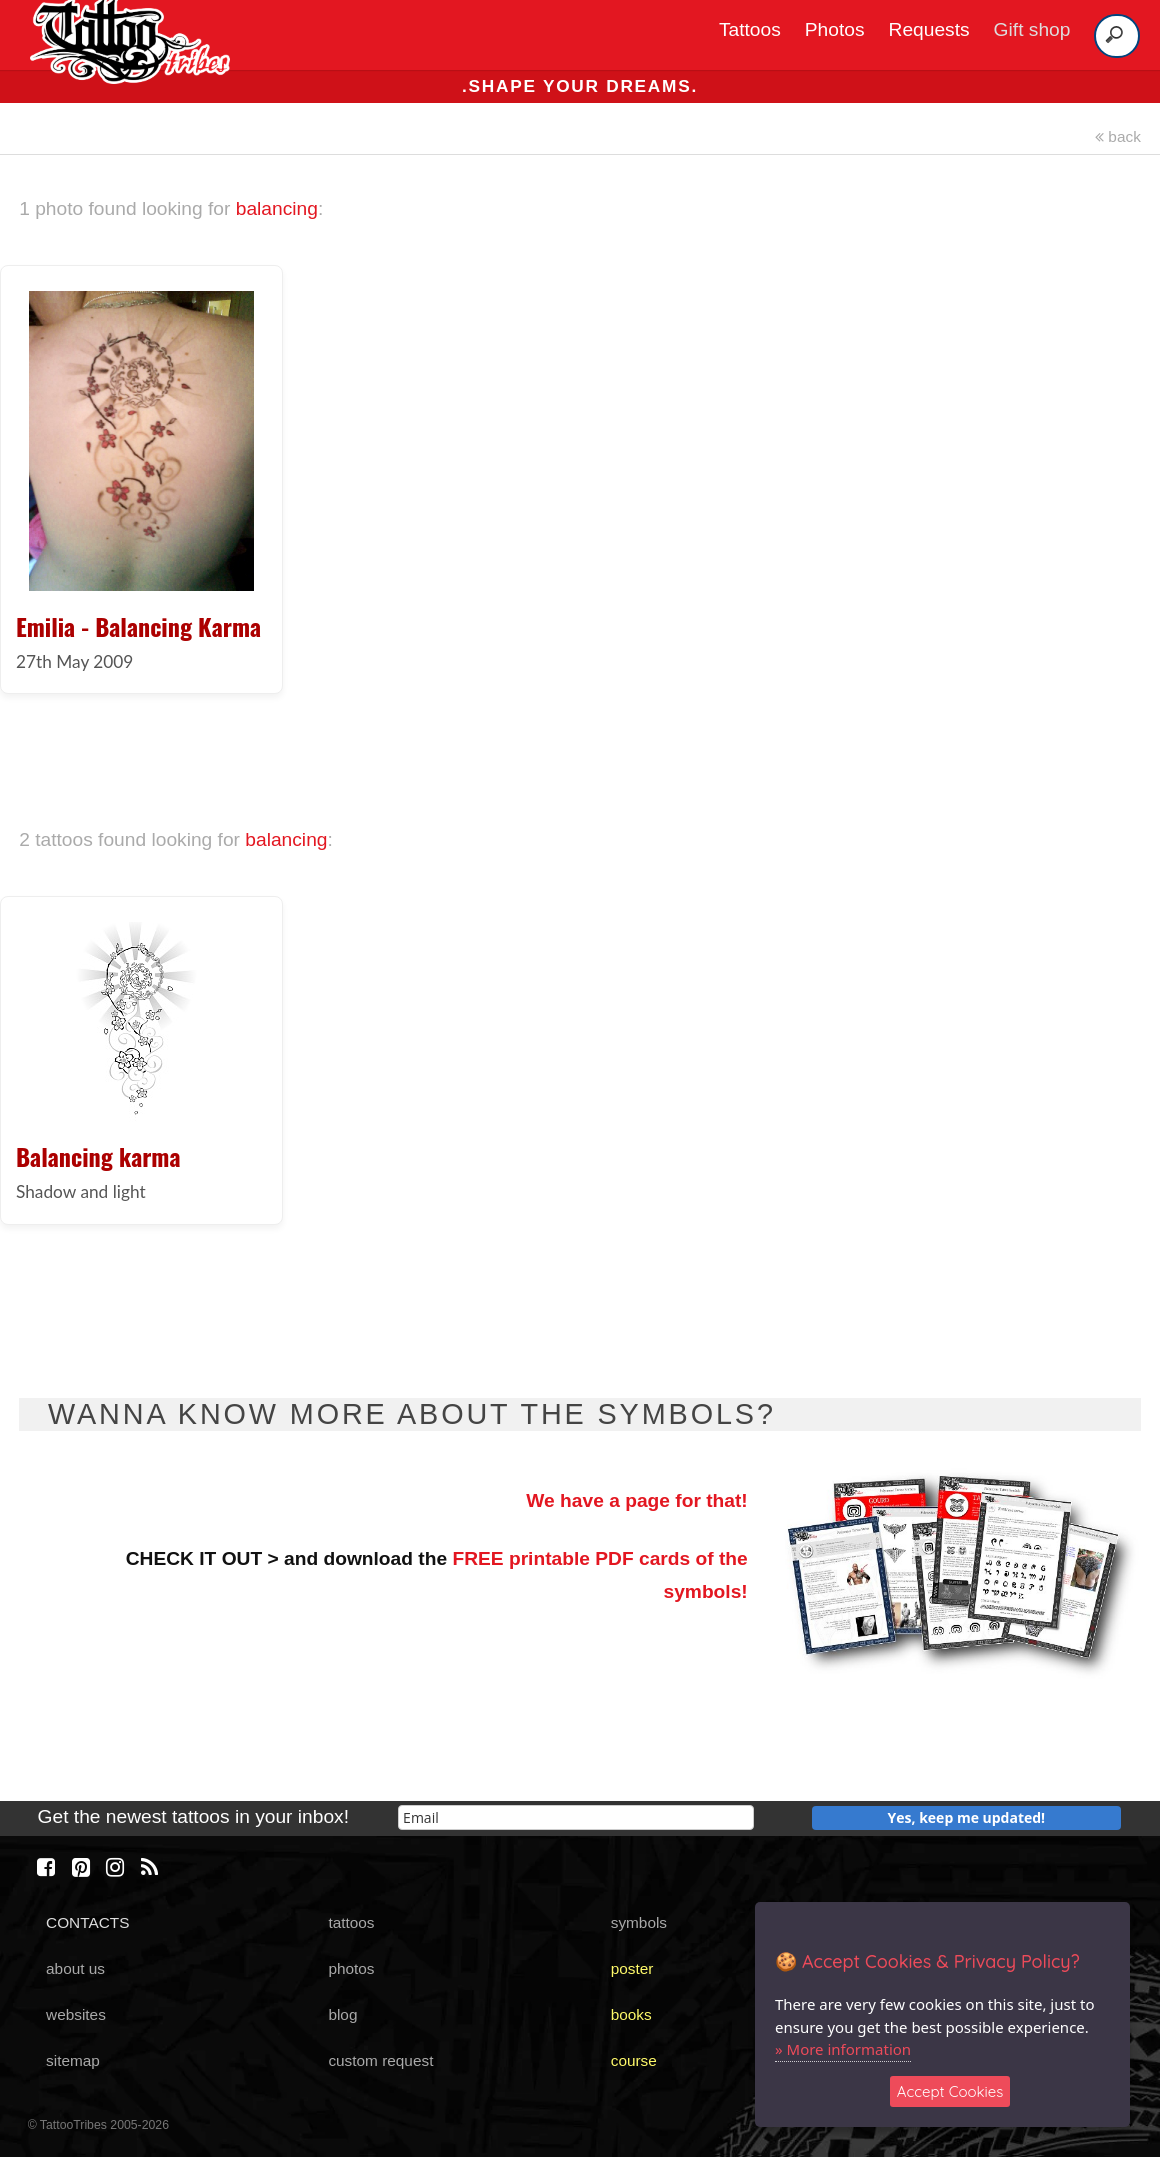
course (634, 2060)
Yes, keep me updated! (967, 1817)
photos (351, 1968)
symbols (639, 1922)
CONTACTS (87, 1922)
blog (342, 2014)
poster (632, 1968)
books (631, 2014)
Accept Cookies (950, 2091)
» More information (843, 2049)
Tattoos (750, 29)
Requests (929, 29)
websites (76, 2014)
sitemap (73, 2060)
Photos (835, 29)
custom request (380, 2060)
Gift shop (1032, 29)
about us (75, 1968)
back (1118, 136)
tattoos (351, 1922)
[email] (576, 1817)
